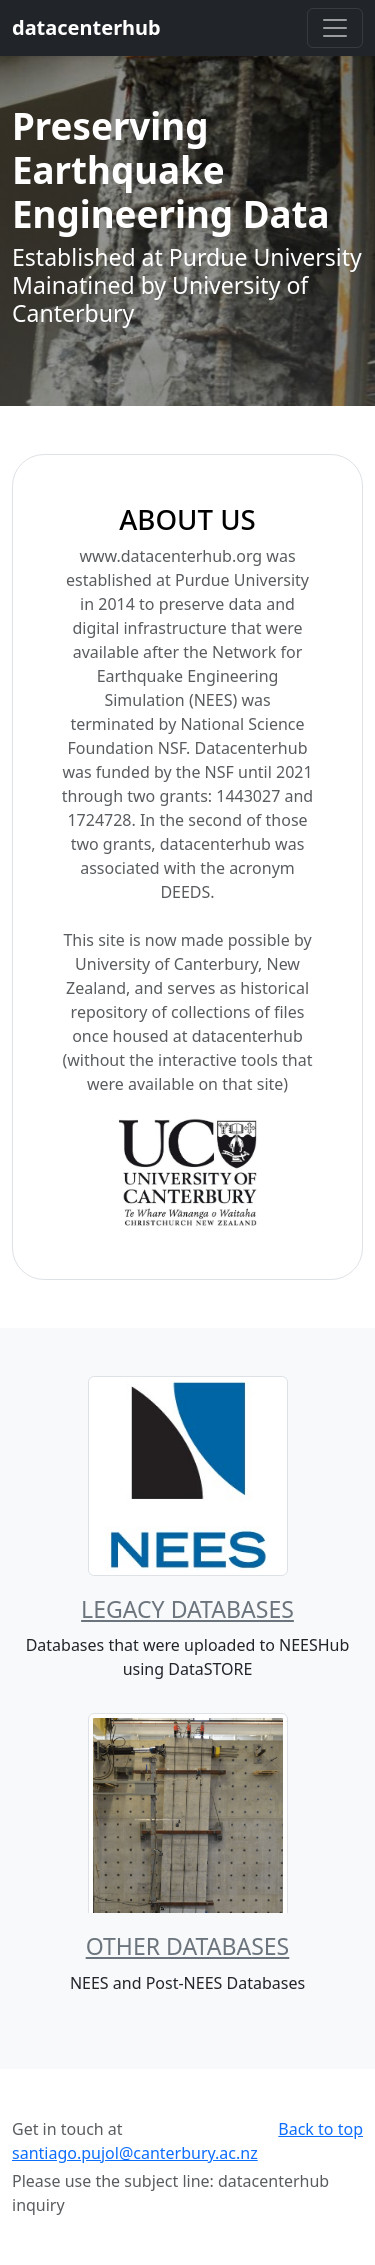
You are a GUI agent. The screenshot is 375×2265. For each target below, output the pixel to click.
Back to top (320, 2129)
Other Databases (188, 1946)
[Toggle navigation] (335, 28)
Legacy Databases (187, 1609)
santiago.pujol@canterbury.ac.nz (135, 2153)
